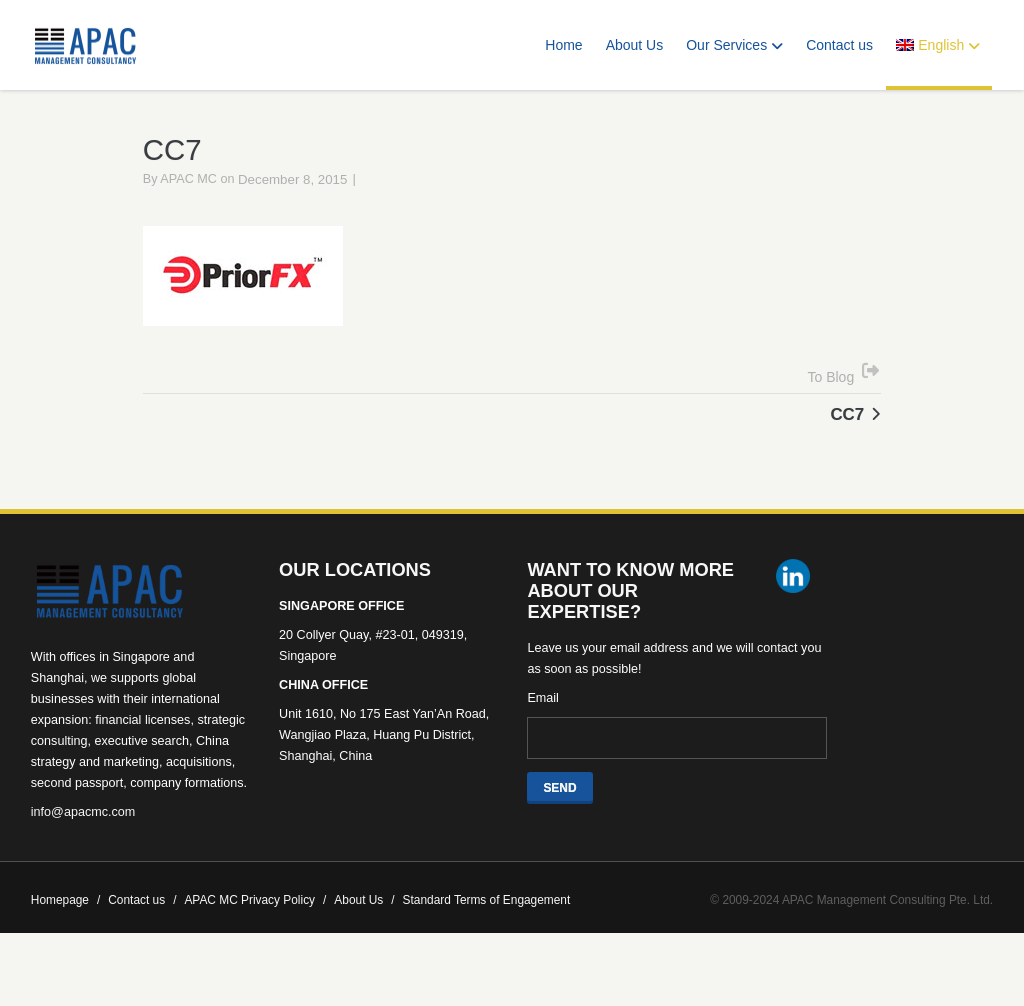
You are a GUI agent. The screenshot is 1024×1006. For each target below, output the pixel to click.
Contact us (839, 45)
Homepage (65, 928)
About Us (635, 45)
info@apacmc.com (83, 840)
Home (563, 45)
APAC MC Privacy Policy (255, 928)
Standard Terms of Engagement (487, 928)
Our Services (734, 45)
